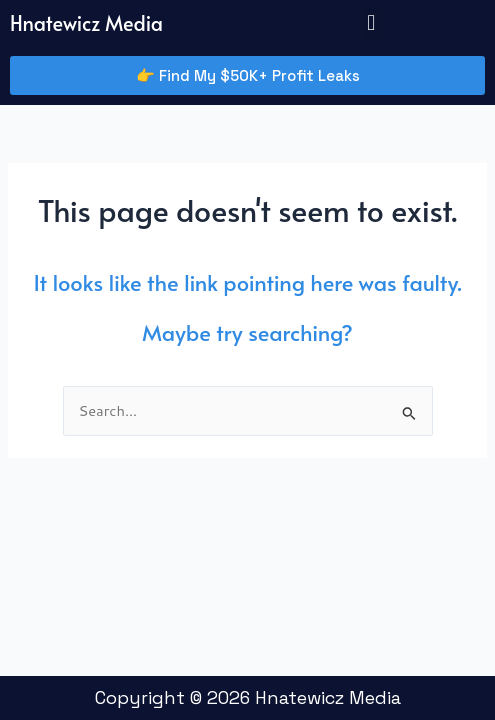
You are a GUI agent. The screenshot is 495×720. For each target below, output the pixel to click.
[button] (371, 23)
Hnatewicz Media (86, 23)
